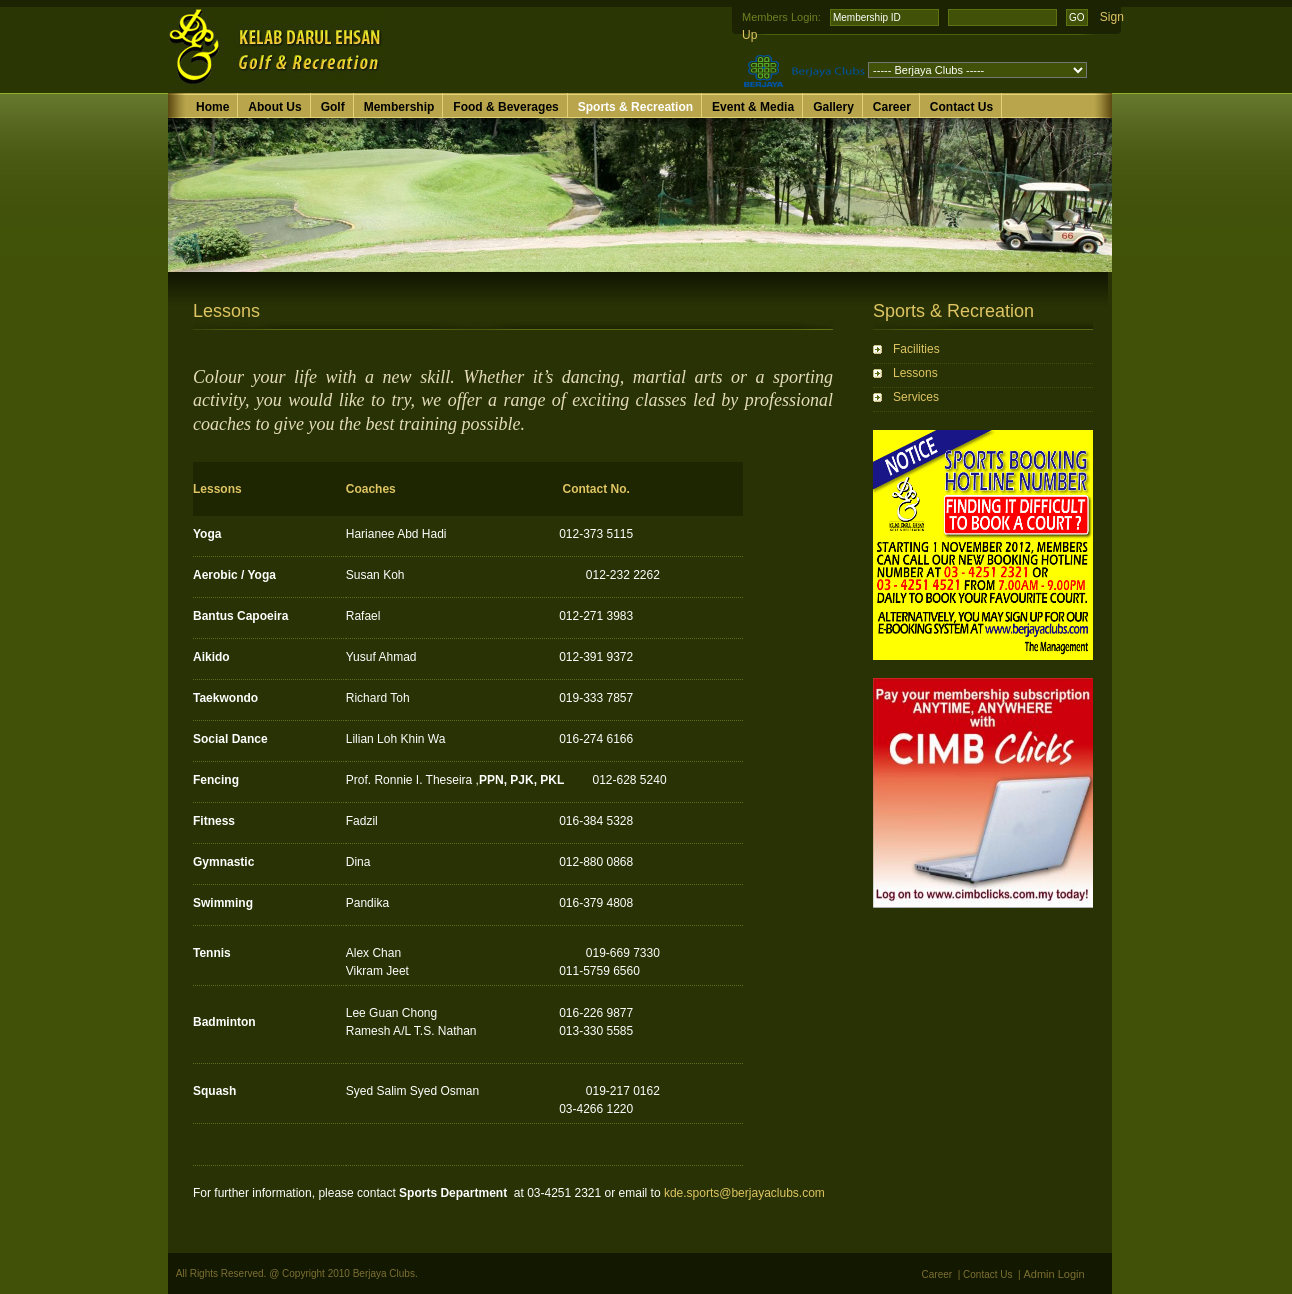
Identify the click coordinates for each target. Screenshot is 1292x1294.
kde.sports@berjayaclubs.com (744, 1193)
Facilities (916, 349)
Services (916, 397)
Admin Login (1054, 1274)
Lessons (915, 373)
